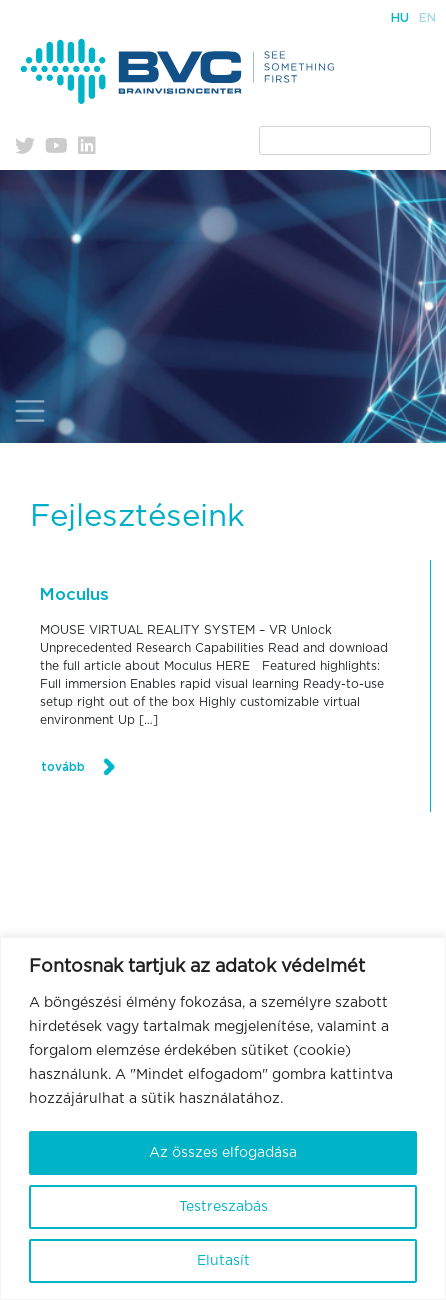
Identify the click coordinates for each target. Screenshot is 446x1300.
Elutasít (223, 1261)
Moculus (74, 595)
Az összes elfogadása (223, 1153)
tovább (63, 767)
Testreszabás (223, 1207)
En (427, 18)
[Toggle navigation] (30, 411)
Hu (400, 18)
